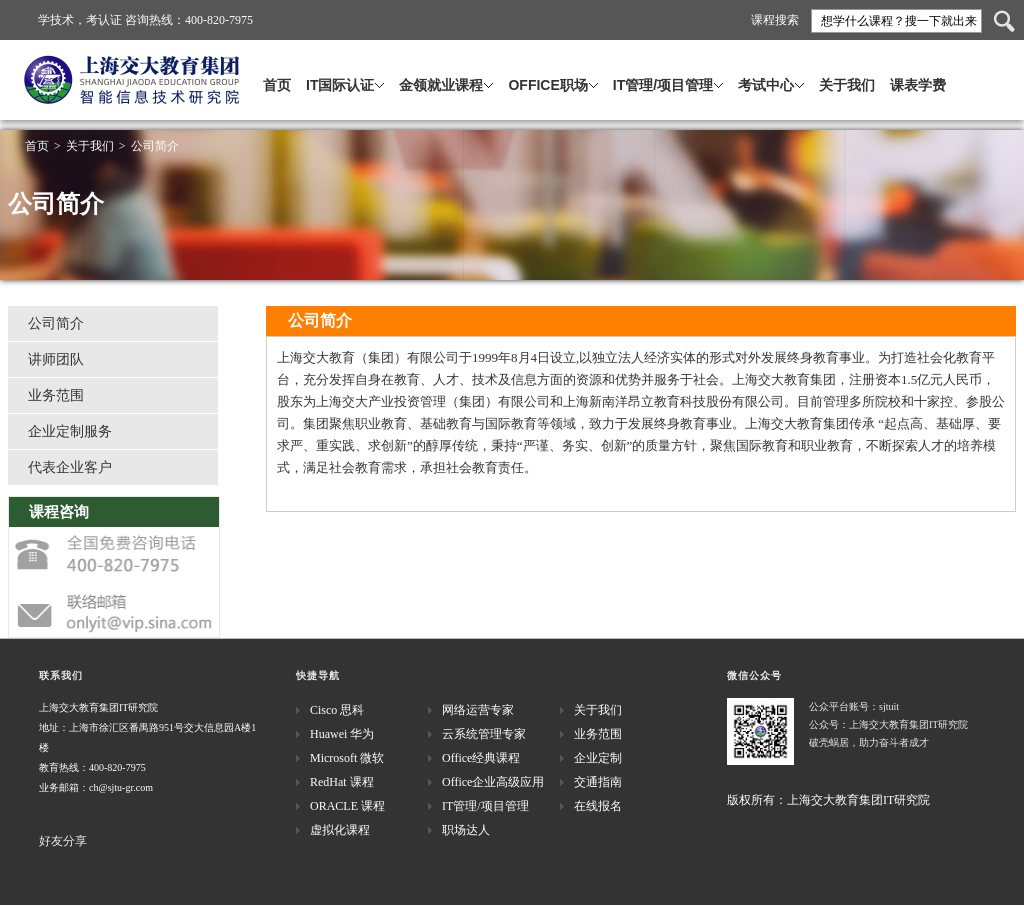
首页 (277, 85)
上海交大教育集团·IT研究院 (208, 92)
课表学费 (918, 85)
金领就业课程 (441, 85)
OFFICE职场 (547, 85)
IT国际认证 (340, 85)
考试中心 (766, 85)
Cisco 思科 (337, 710)
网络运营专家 (478, 710)
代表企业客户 (70, 467)
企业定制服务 (70, 431)
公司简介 (155, 146)
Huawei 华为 (342, 734)
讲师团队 (56, 359)
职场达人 (466, 830)
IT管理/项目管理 (663, 85)
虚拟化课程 (340, 830)
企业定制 (598, 758)
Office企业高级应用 (493, 782)
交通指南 (598, 782)
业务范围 (56, 395)
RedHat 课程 (342, 782)
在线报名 (598, 806)
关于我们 (847, 85)
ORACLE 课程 (347, 806)
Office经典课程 (481, 758)
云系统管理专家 (484, 734)
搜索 (1004, 21)
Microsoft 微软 (347, 758)
